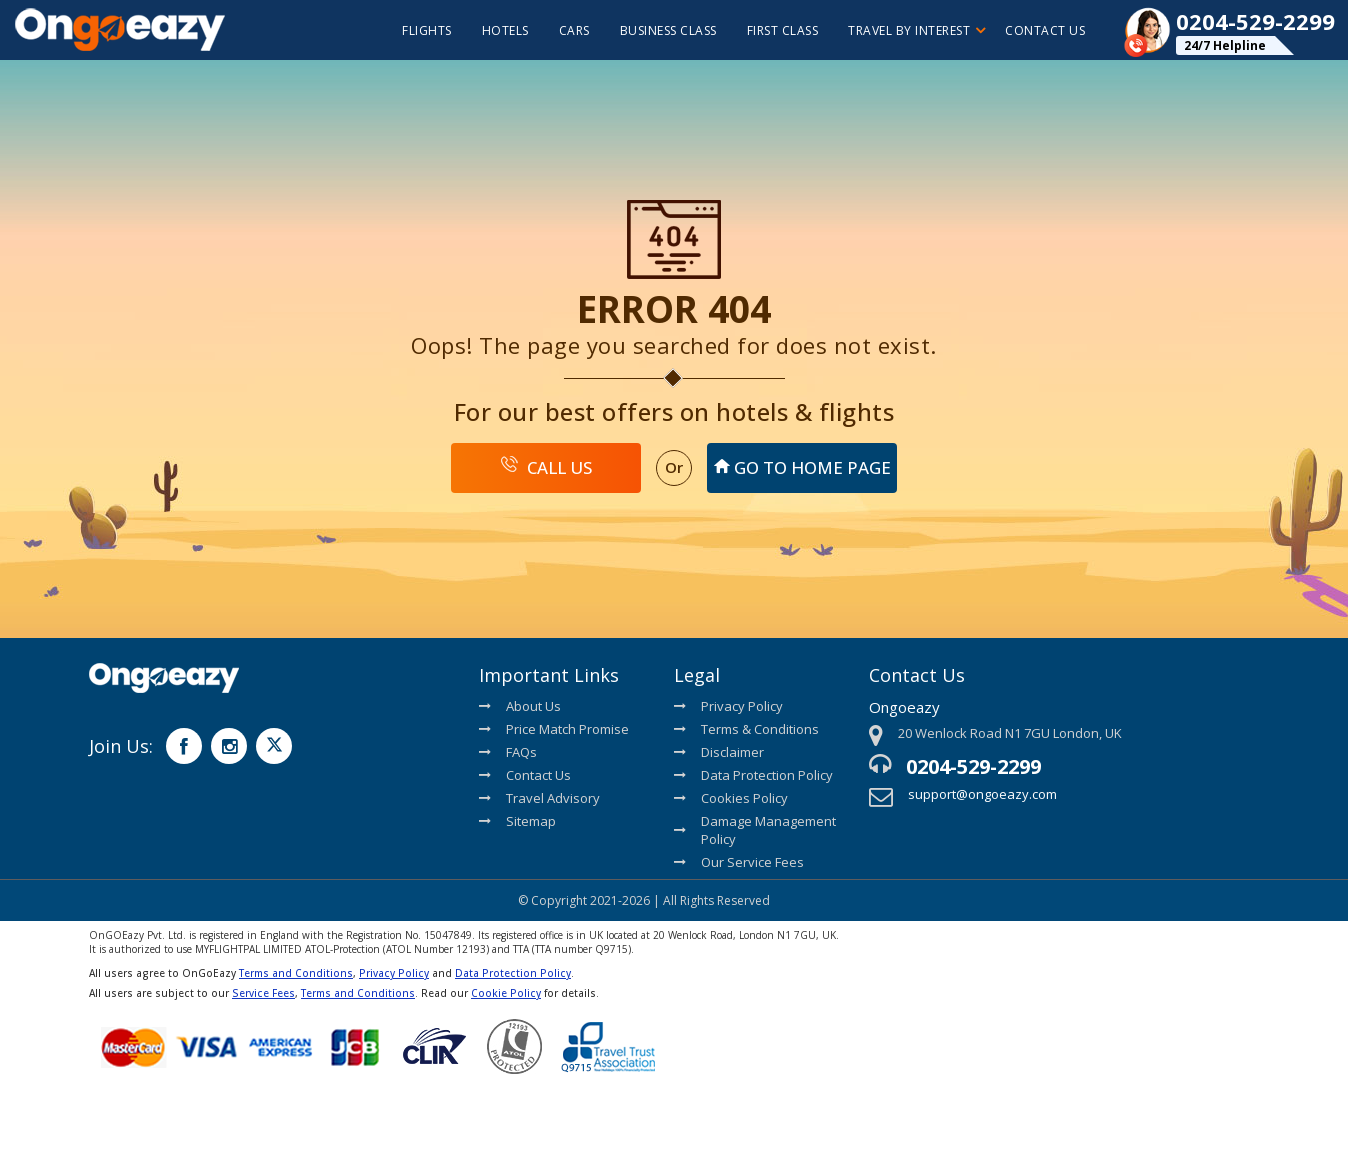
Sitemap (517, 821)
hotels (505, 30)
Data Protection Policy (753, 775)
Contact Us (1045, 30)
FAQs (508, 752)
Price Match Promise (554, 729)
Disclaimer (719, 752)
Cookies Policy (731, 798)
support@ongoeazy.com (982, 794)
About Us (520, 706)
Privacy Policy (728, 706)
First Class (783, 30)
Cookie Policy (506, 993)
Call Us (546, 467)
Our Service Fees (739, 862)
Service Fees (263, 993)
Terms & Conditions (746, 729)
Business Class (668, 30)
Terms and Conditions (296, 973)
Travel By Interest (916, 30)
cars (574, 30)
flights (427, 30)
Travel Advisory (539, 798)
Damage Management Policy (755, 830)
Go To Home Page (802, 467)
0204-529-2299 (973, 766)
